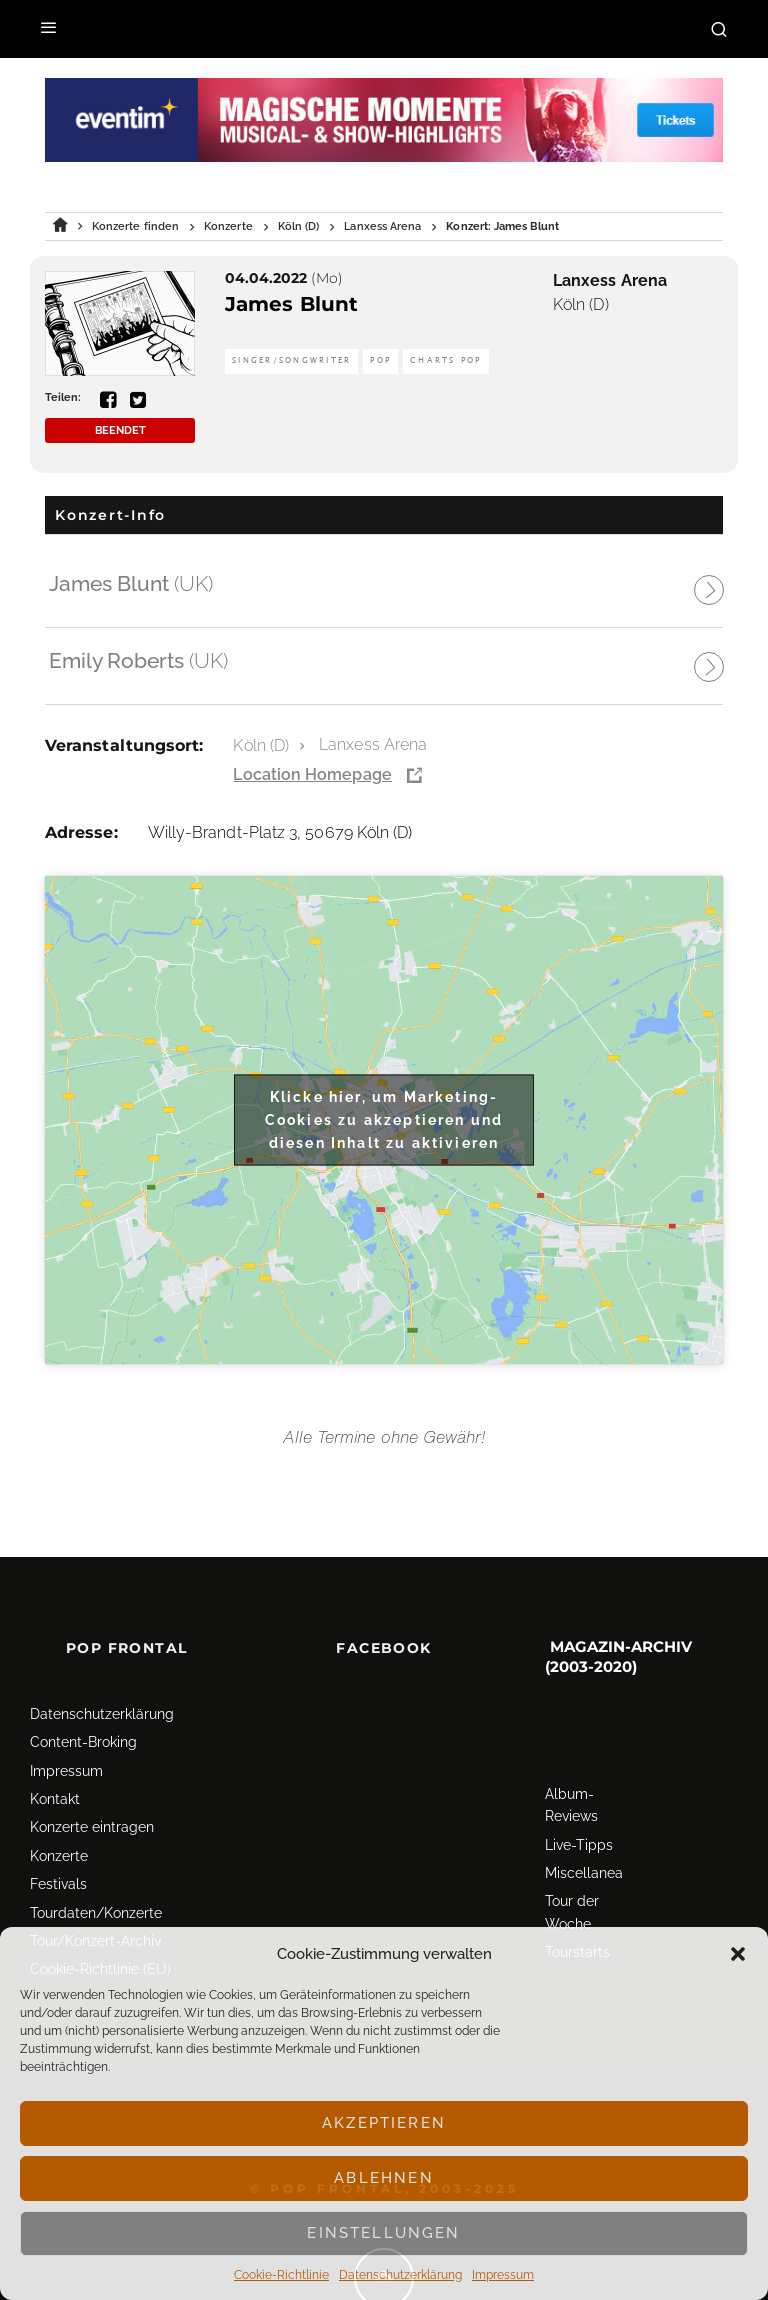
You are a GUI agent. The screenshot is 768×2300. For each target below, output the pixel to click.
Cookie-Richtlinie (281, 2275)
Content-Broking (83, 1742)
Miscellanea (584, 1873)
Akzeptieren (384, 2123)
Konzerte (59, 1856)
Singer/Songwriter (291, 360)
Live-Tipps (579, 1845)
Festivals (58, 1884)
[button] (738, 1954)
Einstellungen (383, 2233)
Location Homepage (312, 774)
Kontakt (55, 1799)
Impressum (503, 2275)
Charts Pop (446, 360)
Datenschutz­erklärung (400, 2275)
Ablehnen (383, 2178)
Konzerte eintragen (92, 1827)
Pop (380, 360)
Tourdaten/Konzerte (96, 1913)
